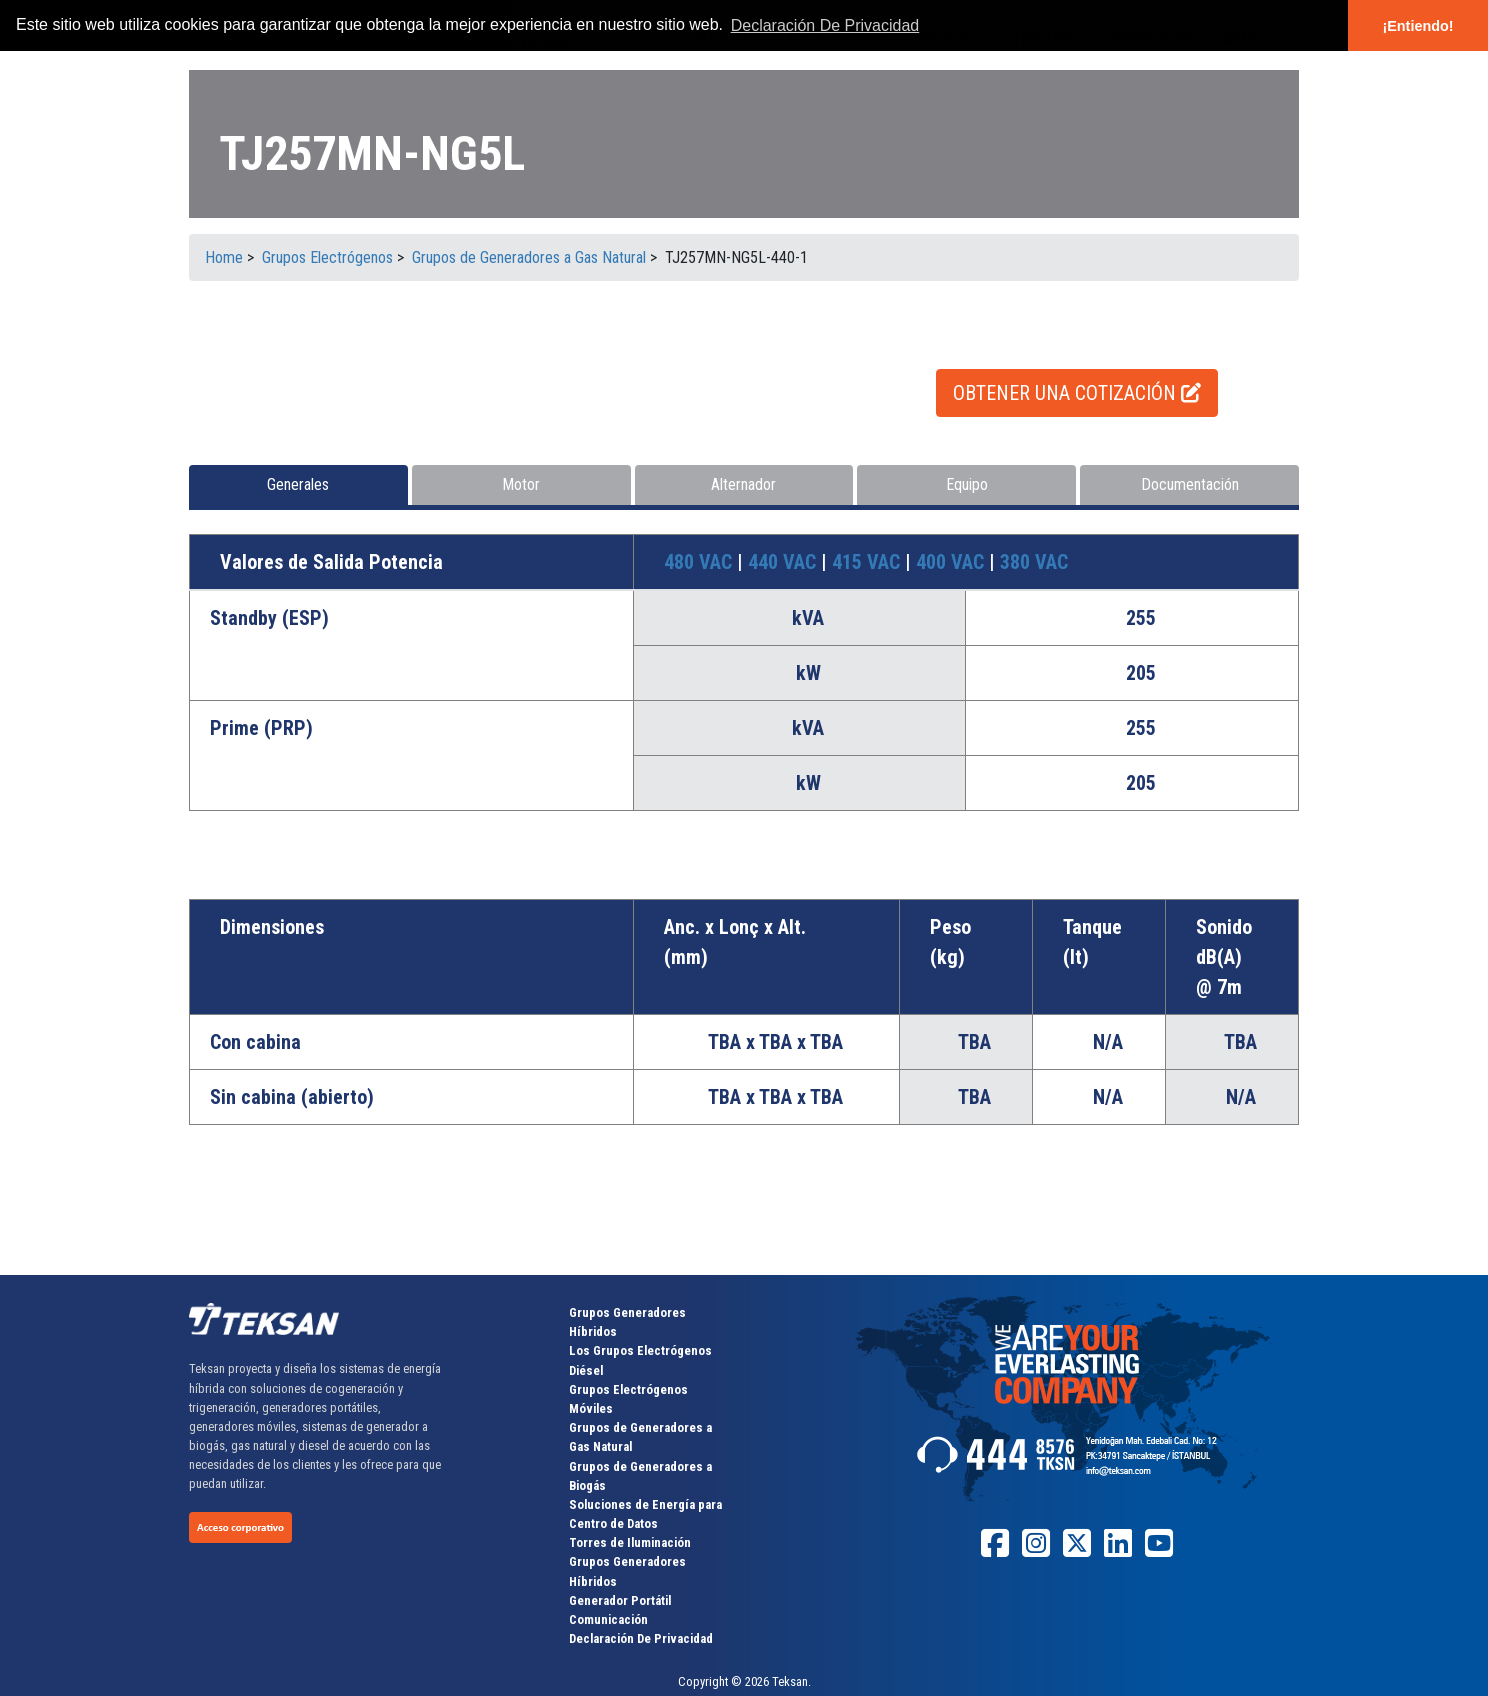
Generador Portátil (620, 1600)
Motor (521, 484)
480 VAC (700, 562)
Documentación (1190, 484)
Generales (298, 484)
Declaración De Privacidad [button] (825, 25)
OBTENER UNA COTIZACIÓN (1077, 393)
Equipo (967, 484)
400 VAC (952, 562)
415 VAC (868, 562)
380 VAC (1034, 562)
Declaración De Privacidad (641, 1638)
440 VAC (784, 562)
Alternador (743, 484)
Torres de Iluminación (630, 1542)
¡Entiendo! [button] (1417, 26)
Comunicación (608, 1619)
